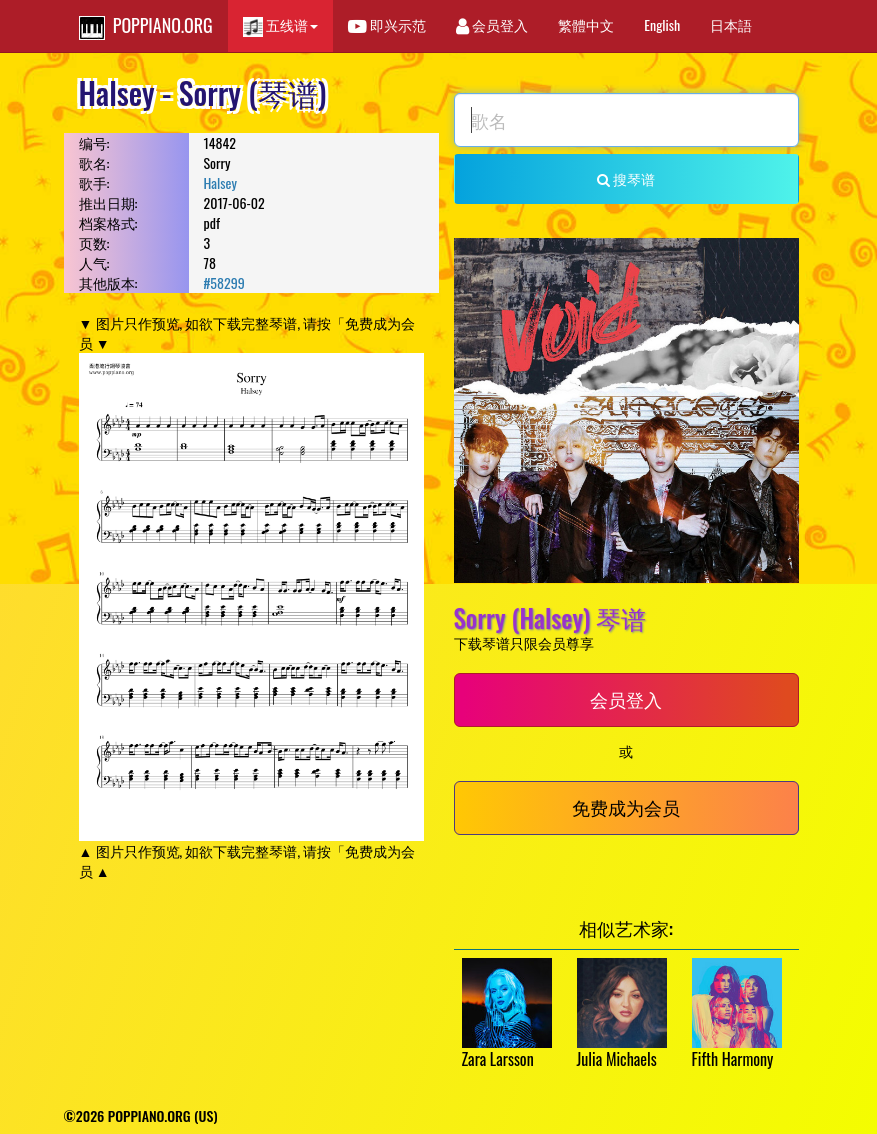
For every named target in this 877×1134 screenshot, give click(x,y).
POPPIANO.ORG (146, 26)
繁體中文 (586, 24)
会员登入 (492, 24)
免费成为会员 (626, 807)
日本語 (731, 24)
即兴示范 (387, 24)
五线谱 (280, 25)
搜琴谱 (626, 178)
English (662, 24)
